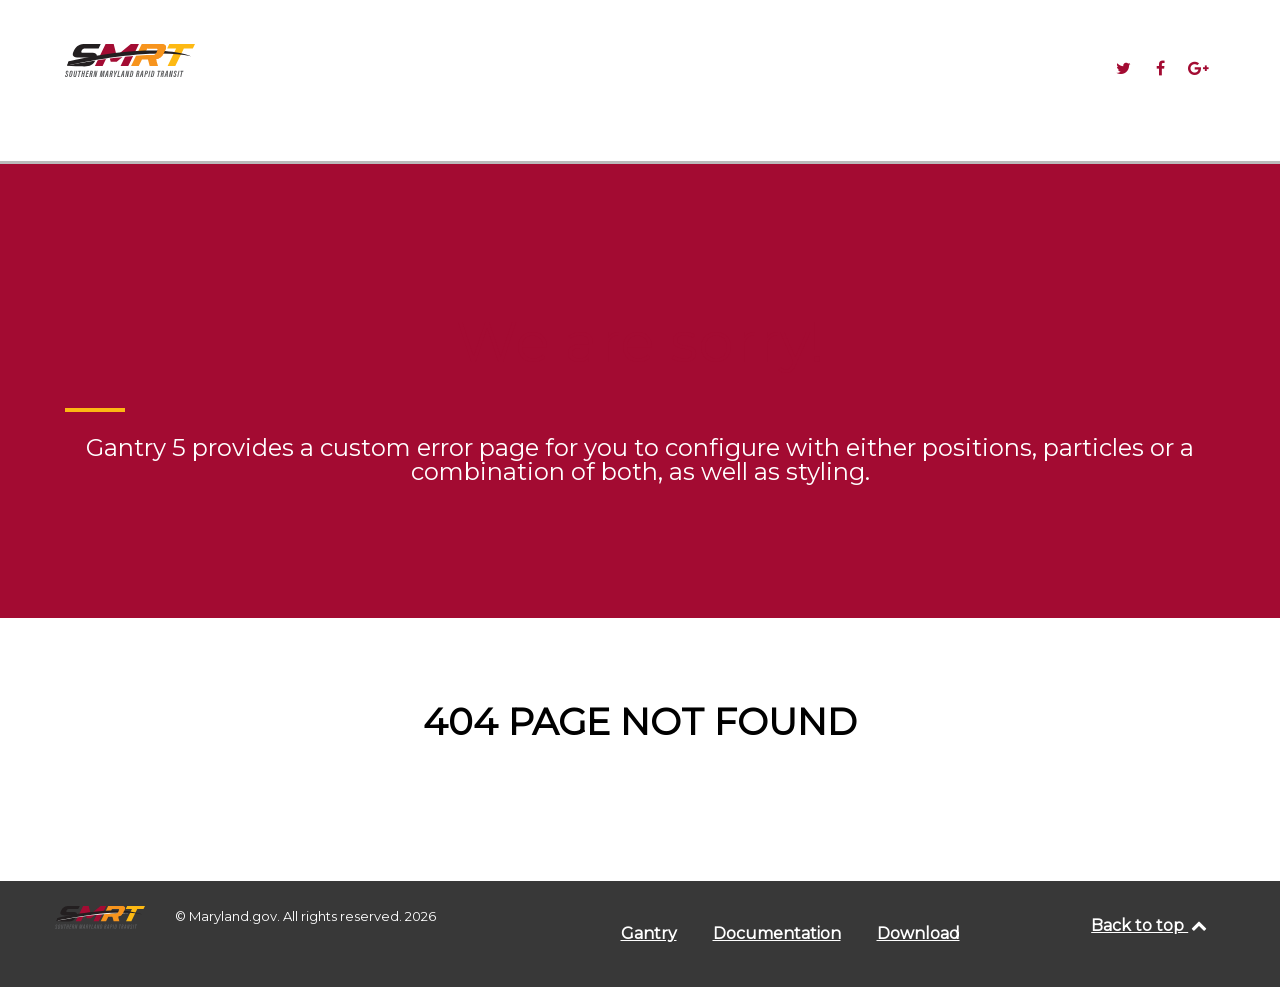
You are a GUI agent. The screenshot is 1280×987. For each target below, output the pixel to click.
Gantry (649, 933)
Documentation (777, 933)
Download (918, 933)
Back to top (1150, 925)
